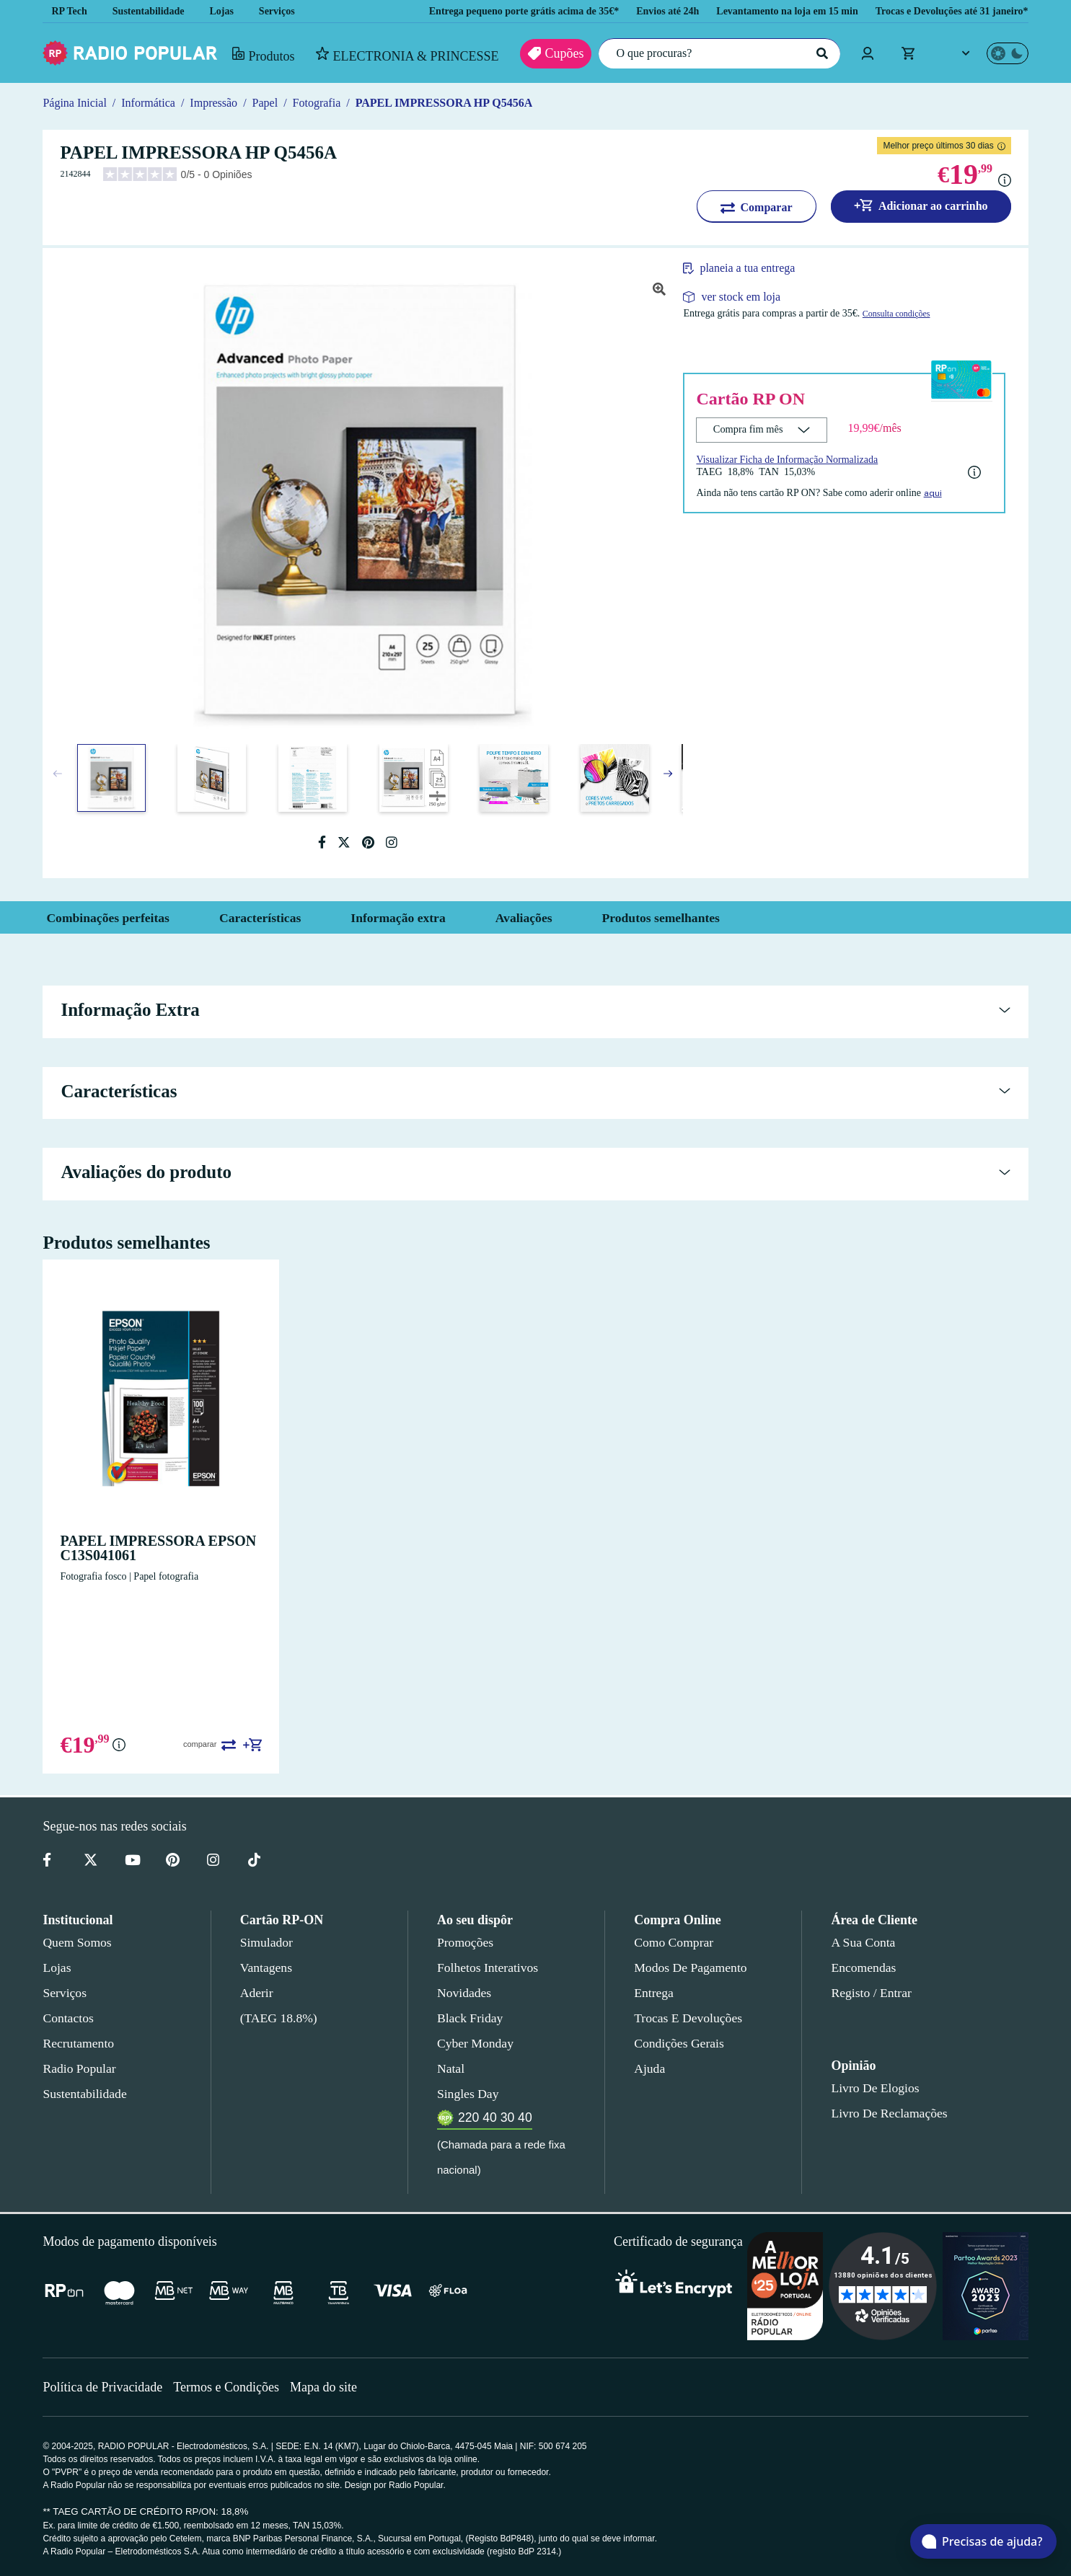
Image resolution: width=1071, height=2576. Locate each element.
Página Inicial (74, 102)
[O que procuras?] (715, 53)
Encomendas (862, 1967)
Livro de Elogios (870, 2088)
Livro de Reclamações (885, 2113)
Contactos (69, 2018)
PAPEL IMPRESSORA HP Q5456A (459, 102)
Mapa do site (332, 2387)
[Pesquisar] (820, 53)
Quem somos (76, 1942)
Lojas (231, 11)
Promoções (465, 1942)
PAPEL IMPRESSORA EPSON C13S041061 (146, 1548)
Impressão (219, 102)
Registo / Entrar (871, 1993)
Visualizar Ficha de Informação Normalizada (792, 459)
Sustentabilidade (153, 11)
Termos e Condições (231, 2387)
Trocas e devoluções (685, 2018)
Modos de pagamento (689, 1967)
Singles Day (465, 2093)
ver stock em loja (741, 296)
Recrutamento (78, 2043)
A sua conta (863, 1942)
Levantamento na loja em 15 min (768, 11)
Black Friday (467, 2018)
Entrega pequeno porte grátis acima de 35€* (480, 11)
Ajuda (649, 2068)
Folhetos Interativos (487, 1967)
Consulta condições (925, 314)
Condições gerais (678, 2043)
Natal (451, 2068)
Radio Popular (77, 2068)
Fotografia (330, 102)
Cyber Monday (474, 2043)
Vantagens (267, 1967)
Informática (149, 102)
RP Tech (69, 11)
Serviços (287, 11)
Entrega (654, 1993)
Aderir (255, 1993)
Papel (274, 102)
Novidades (464, 1993)
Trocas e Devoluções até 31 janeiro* (945, 11)
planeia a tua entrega (756, 268)
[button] (668, 774)
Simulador (265, 1942)
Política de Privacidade (104, 2387)
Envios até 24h (639, 11)
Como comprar (673, 1942)
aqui (950, 492)
